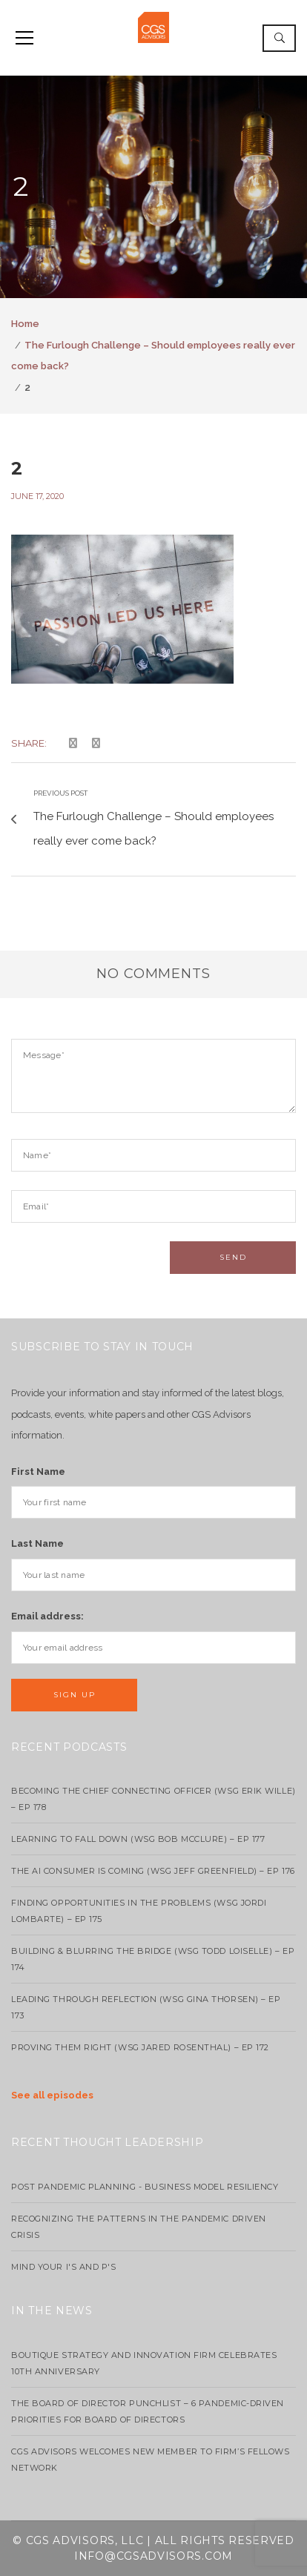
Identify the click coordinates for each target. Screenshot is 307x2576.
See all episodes (52, 2095)
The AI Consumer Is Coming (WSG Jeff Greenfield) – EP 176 (153, 1871)
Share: (29, 743)
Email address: (47, 1616)
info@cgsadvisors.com (153, 2556)
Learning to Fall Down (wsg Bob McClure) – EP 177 (138, 1839)
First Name (38, 1471)
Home (25, 323)
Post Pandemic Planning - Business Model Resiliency (145, 2187)
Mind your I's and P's (63, 2267)
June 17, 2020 (37, 496)
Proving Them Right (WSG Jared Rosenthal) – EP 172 (140, 2047)
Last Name (37, 1543)
